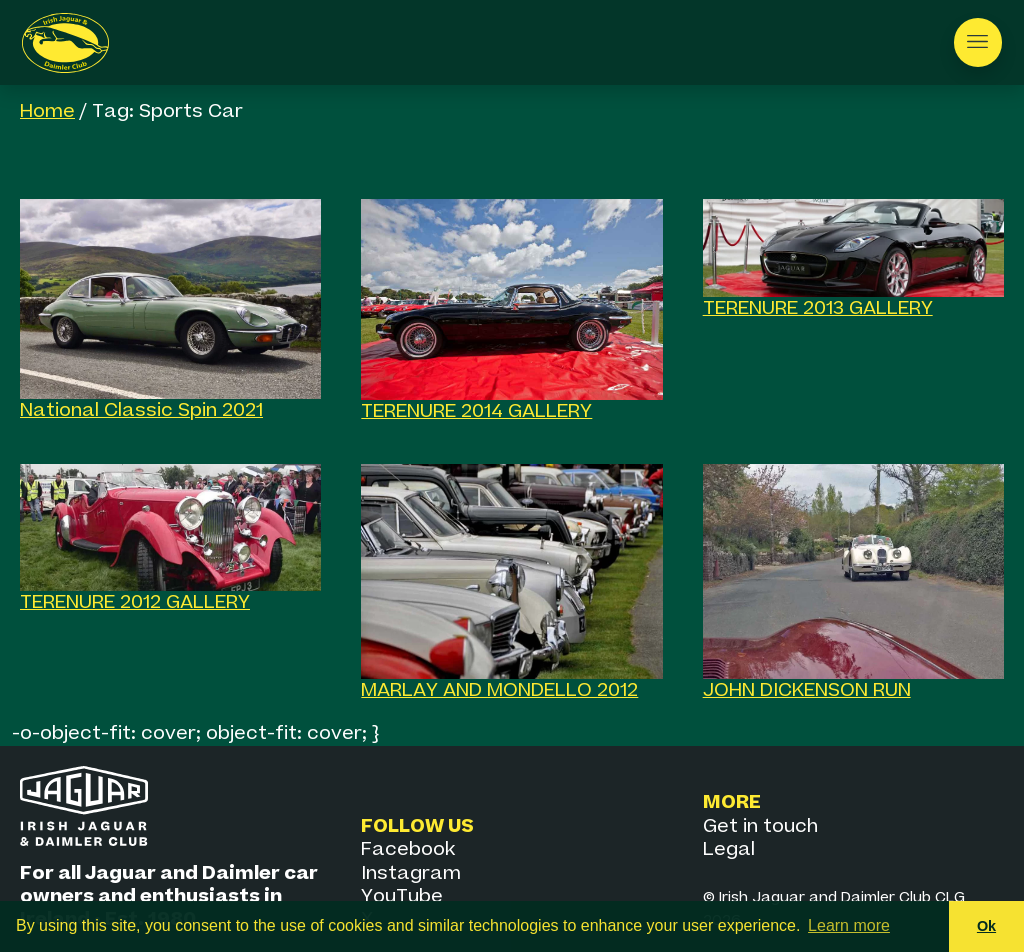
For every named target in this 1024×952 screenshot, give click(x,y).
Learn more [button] (849, 925)
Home (47, 111)
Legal (729, 849)
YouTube (402, 896)
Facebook (408, 849)
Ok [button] (986, 926)
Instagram (411, 873)
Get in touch (760, 826)
